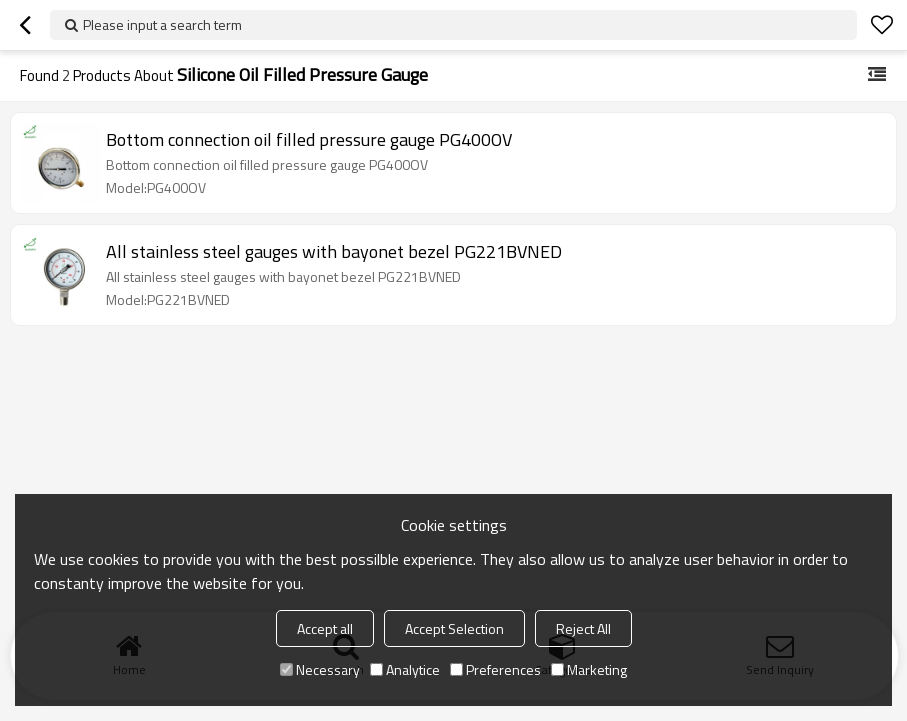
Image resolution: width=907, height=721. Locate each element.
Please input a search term (162, 24)
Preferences (495, 669)
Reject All (583, 628)
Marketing (589, 669)
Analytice (405, 669)
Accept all (325, 628)
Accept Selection (454, 628)
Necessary (320, 669)
